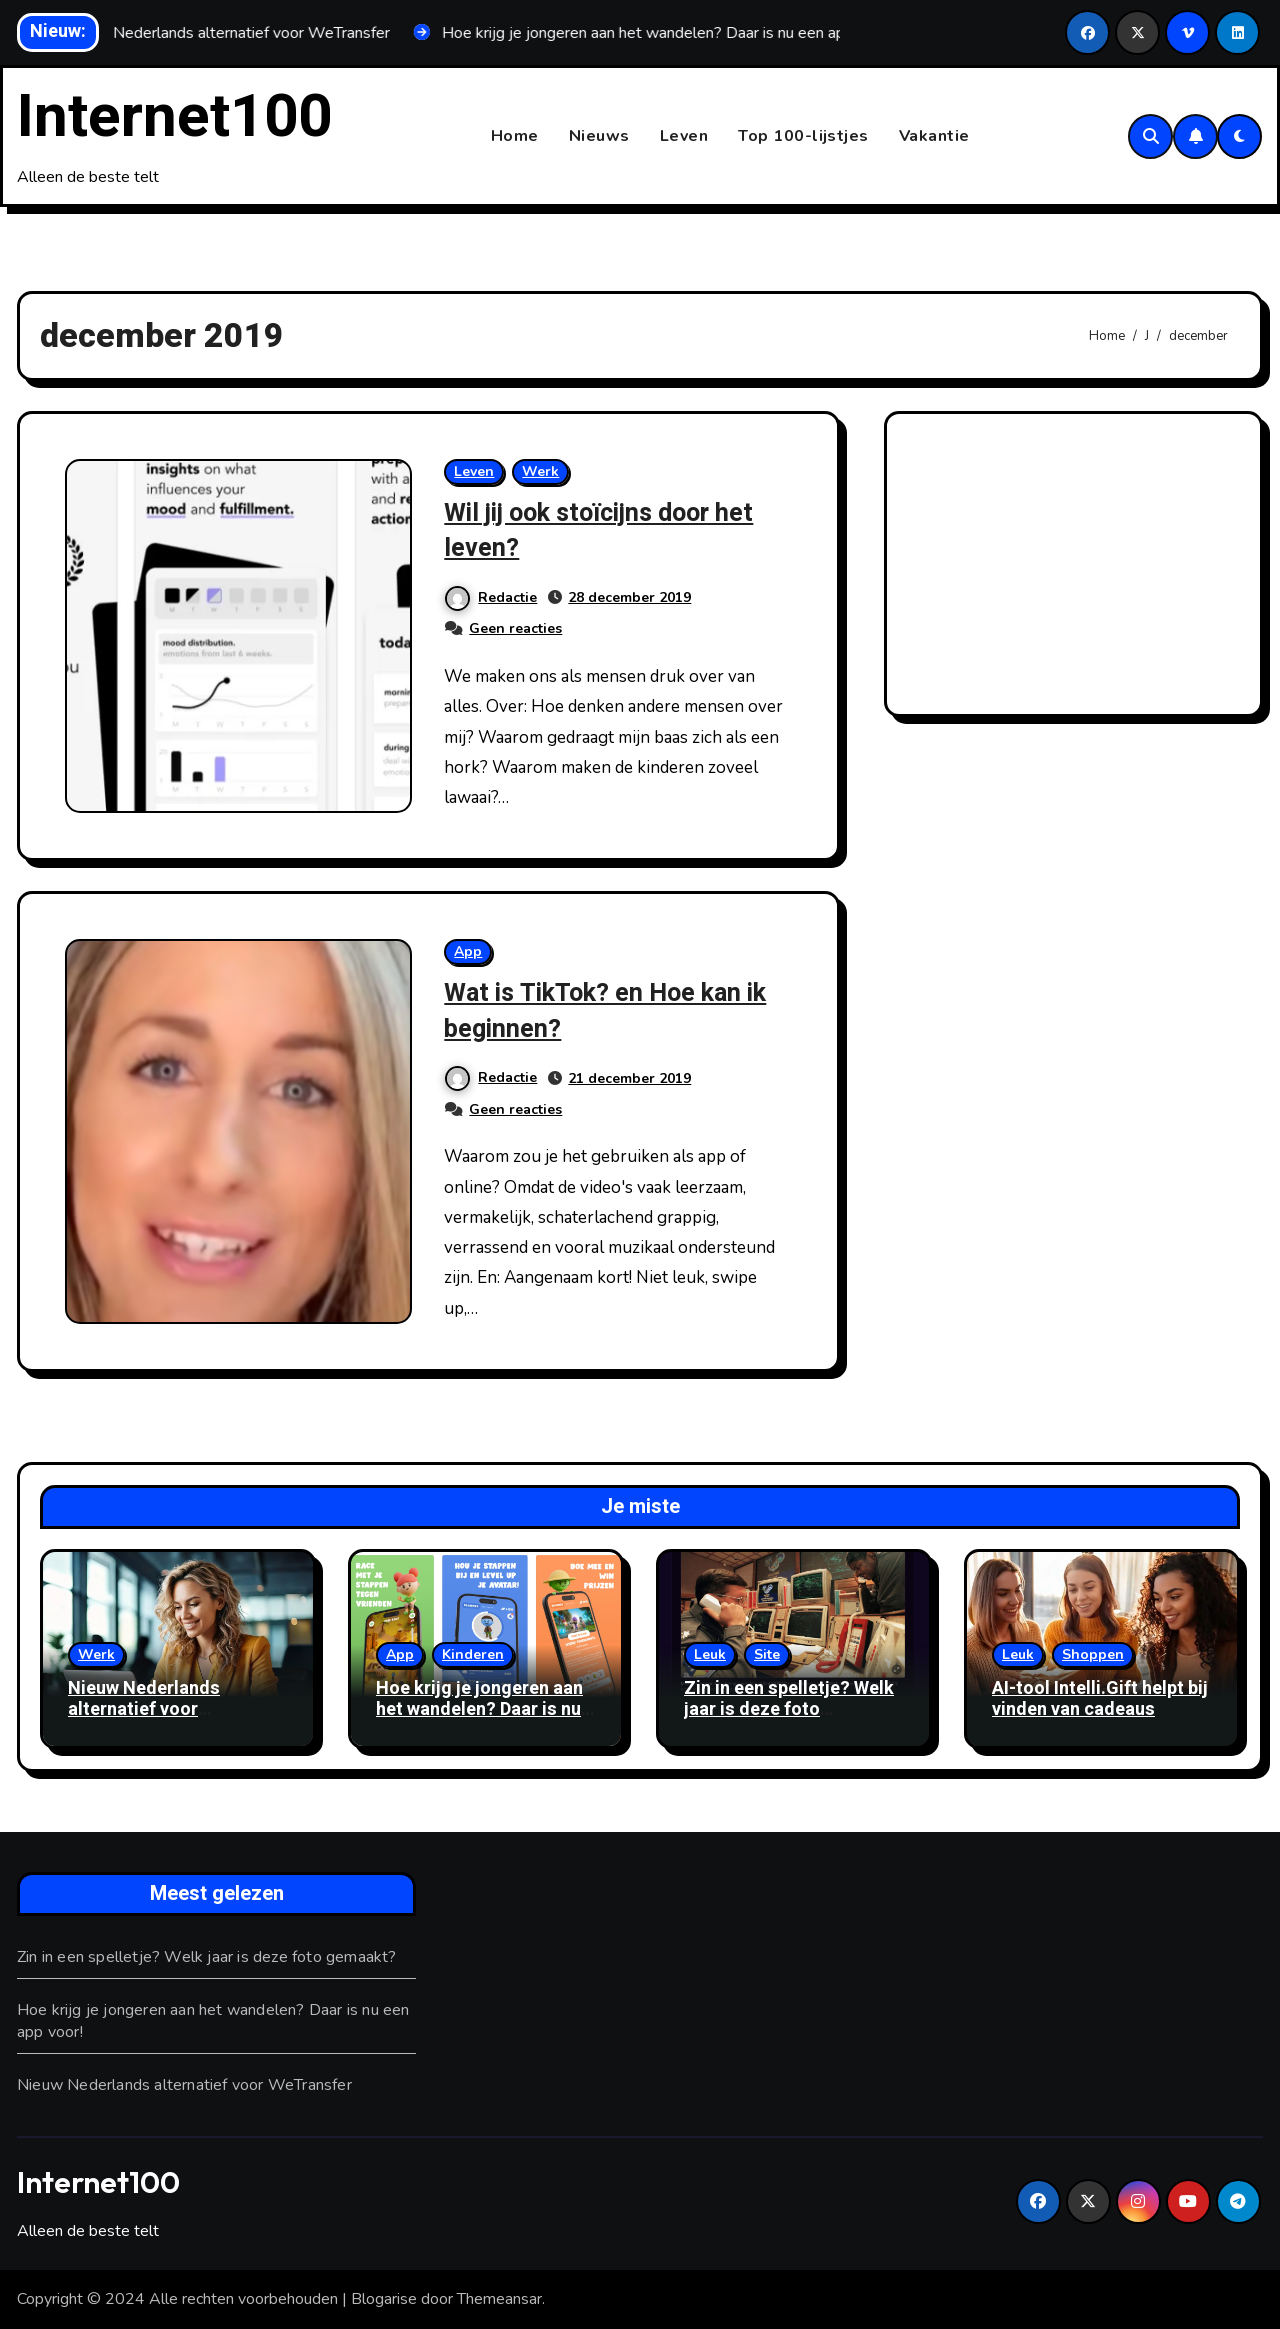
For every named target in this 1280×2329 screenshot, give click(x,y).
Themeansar (499, 2300)
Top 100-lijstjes (803, 136)
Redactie (491, 597)
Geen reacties (515, 629)
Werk (540, 472)
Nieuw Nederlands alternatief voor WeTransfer (144, 1710)
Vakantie (934, 136)
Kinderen (473, 1654)
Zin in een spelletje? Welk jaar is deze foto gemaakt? (789, 1710)
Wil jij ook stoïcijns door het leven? (614, 531)
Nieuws (599, 136)
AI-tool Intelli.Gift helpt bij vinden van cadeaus (1100, 1699)
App (468, 952)
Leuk (710, 1654)
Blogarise (384, 2300)
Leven (684, 136)
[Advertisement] (1076, 570)
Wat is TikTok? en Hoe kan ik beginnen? (617, 1011)
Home (515, 136)
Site (767, 1654)
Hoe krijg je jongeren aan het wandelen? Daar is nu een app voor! (479, 1710)
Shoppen (1093, 1654)
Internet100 (174, 117)
